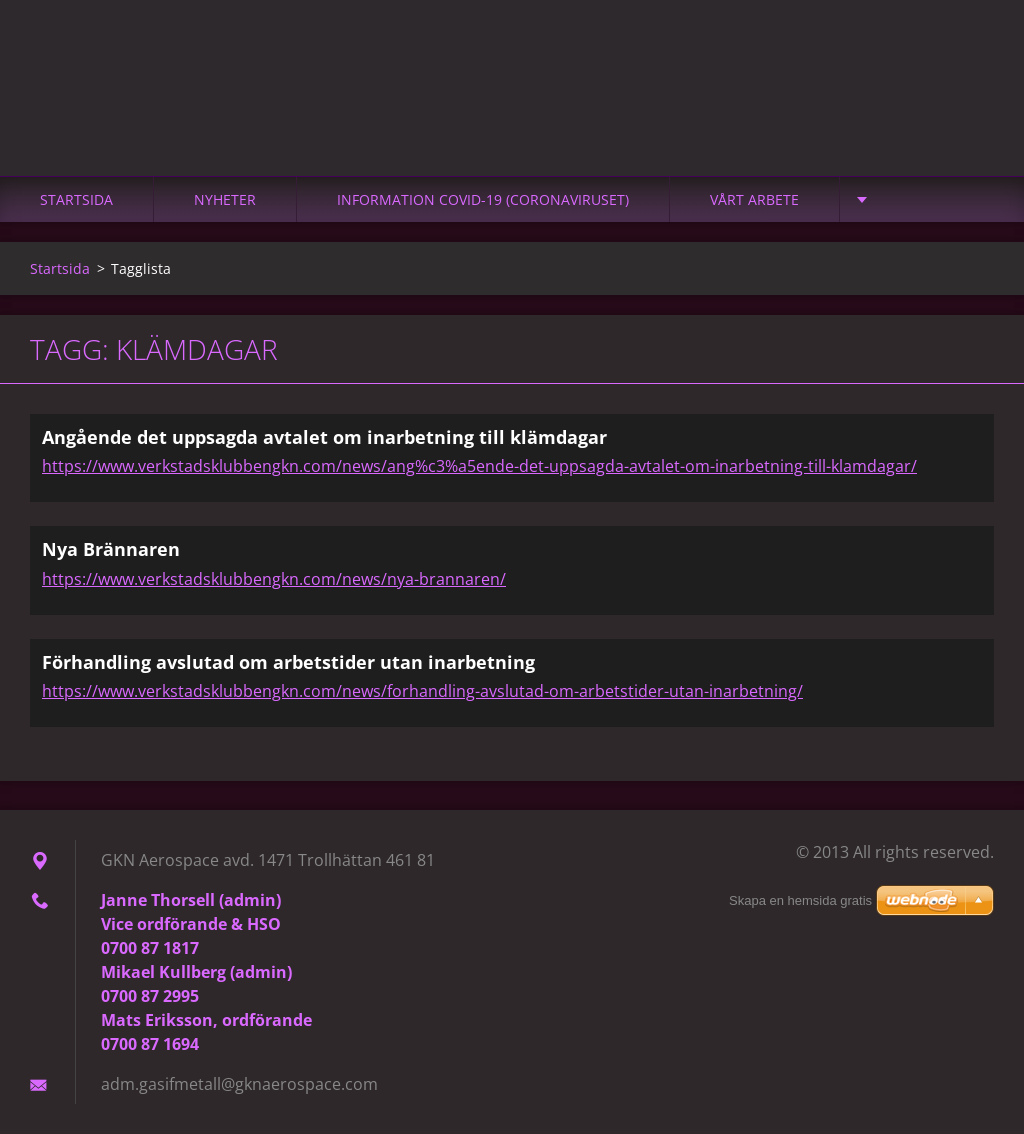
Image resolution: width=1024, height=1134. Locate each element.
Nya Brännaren (111, 549)
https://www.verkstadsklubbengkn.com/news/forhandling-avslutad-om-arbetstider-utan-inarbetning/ (422, 691)
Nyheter (225, 199)
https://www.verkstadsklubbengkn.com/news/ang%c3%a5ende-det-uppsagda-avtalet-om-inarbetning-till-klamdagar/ (479, 466)
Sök (972, 58)
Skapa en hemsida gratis (800, 900)
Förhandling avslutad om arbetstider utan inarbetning (288, 662)
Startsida (76, 199)
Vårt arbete (754, 199)
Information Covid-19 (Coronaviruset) (483, 199)
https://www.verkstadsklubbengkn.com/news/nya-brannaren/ (274, 579)
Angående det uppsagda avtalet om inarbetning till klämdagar (324, 437)
